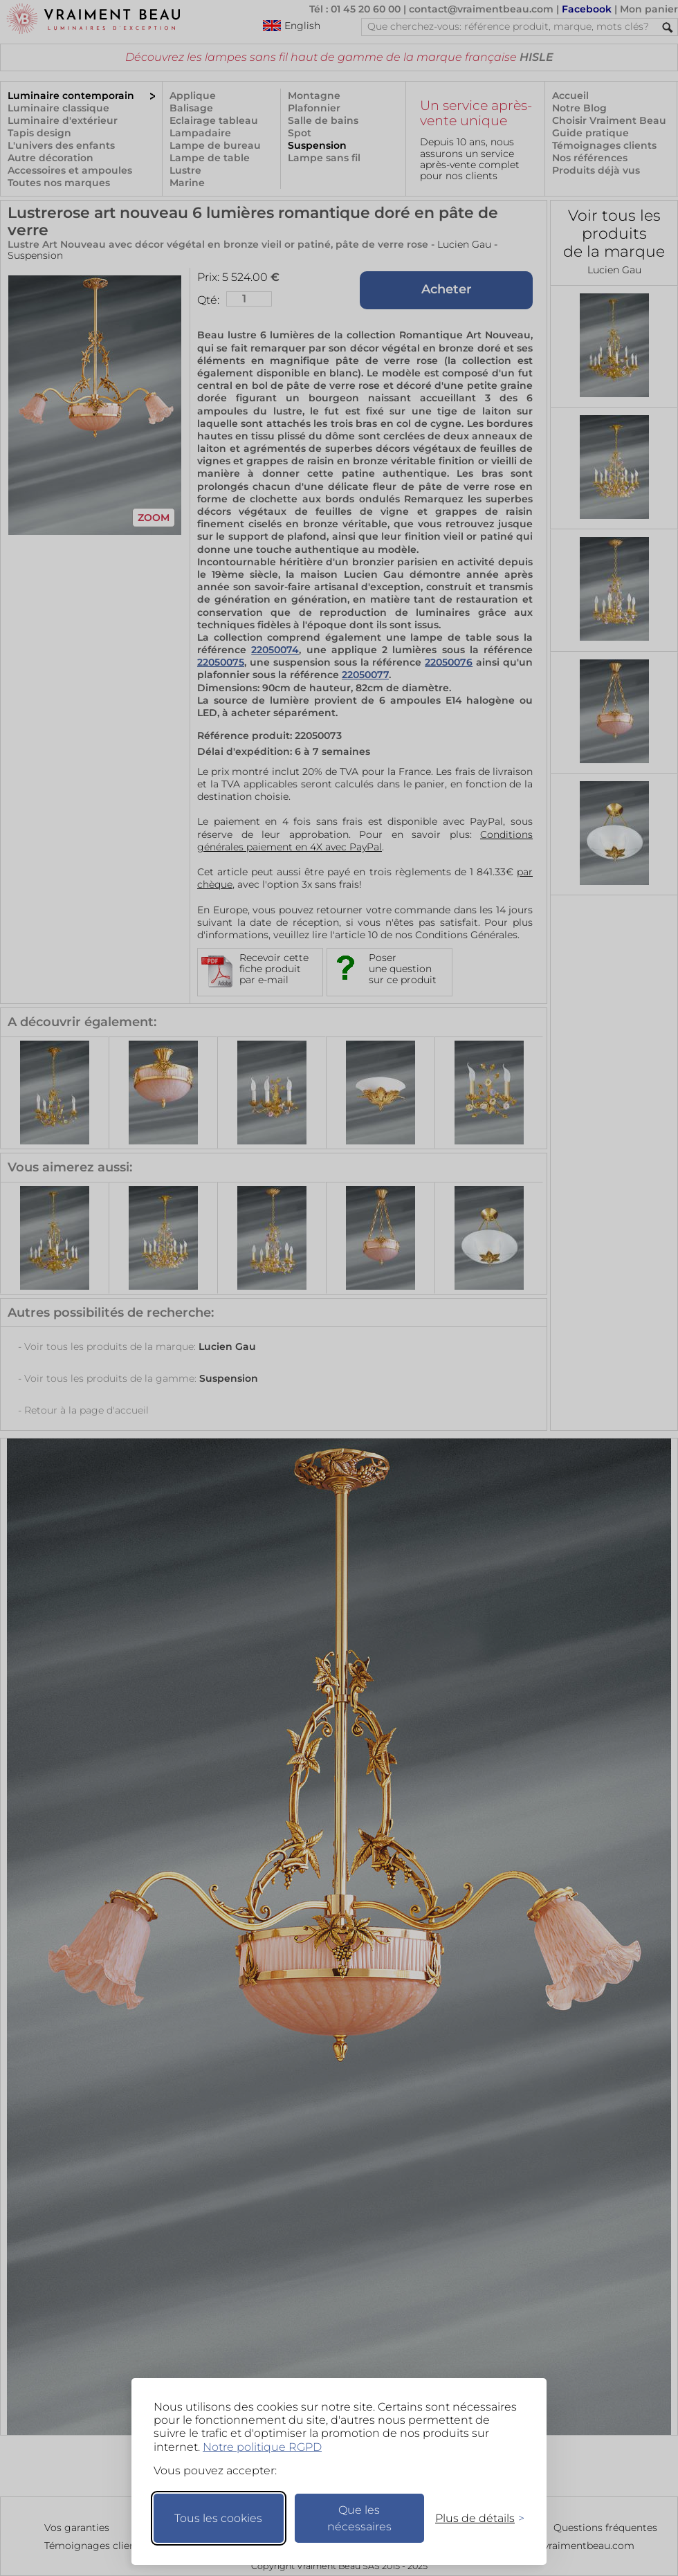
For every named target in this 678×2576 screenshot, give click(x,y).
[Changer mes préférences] (473, 2518)
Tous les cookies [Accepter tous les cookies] (218, 2518)
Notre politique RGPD (262, 2447)
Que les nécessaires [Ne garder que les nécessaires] (359, 2518)
